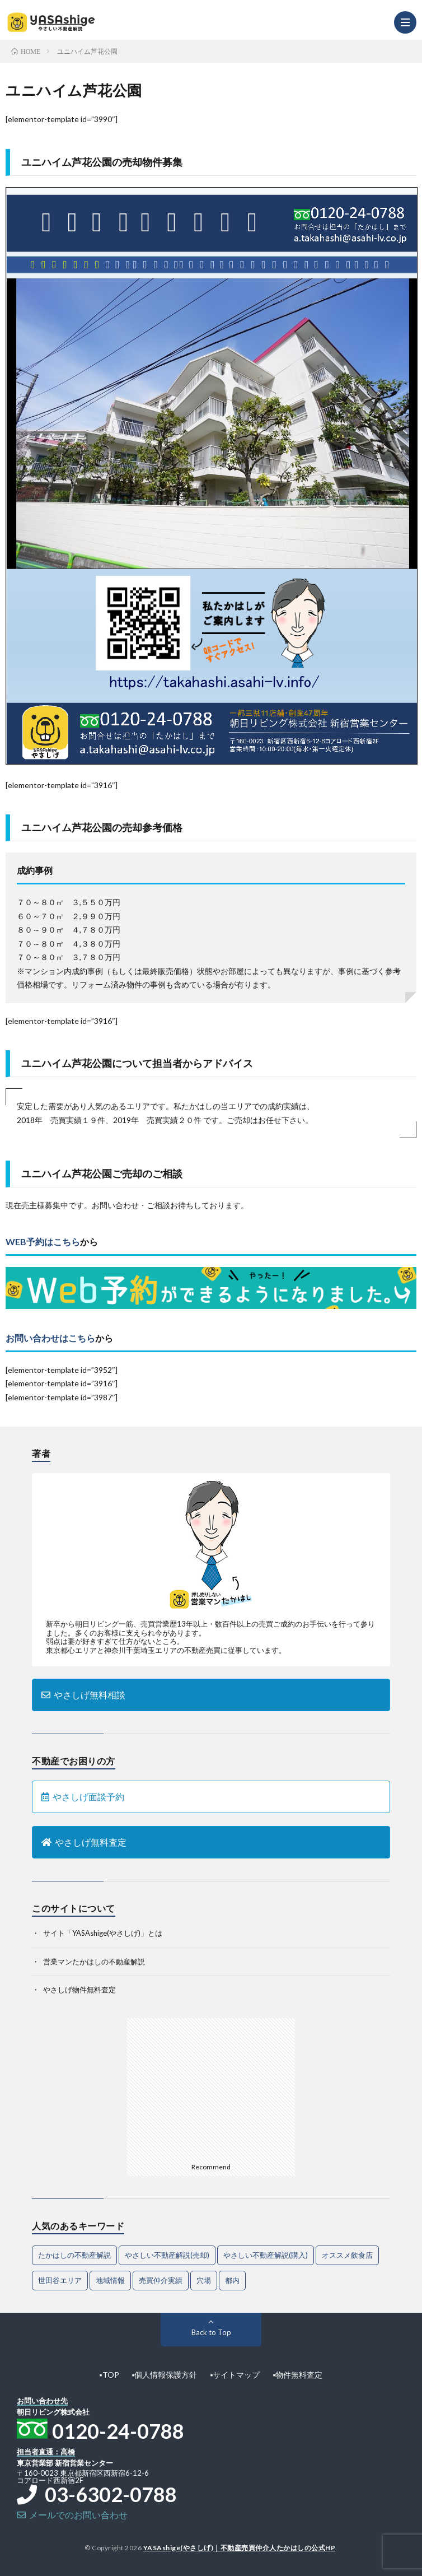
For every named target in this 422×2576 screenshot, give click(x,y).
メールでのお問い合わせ (72, 2514)
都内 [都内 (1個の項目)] (232, 2280)
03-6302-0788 (97, 2494)
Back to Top (211, 2332)
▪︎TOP (109, 2374)
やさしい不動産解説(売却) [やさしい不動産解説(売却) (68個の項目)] (167, 2255)
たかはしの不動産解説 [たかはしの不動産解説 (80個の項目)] (74, 2255)
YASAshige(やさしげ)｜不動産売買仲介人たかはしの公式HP (239, 2548)
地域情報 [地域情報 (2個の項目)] (110, 2280)
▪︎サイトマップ (235, 2374)
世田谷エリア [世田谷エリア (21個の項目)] (60, 2280)
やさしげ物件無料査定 (79, 1989)
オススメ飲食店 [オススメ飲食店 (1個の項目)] (347, 2255)
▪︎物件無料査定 (297, 2374)
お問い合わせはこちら (50, 1338)
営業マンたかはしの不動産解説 (94, 1961)
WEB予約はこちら (43, 1241)
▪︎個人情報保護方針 (165, 2374)
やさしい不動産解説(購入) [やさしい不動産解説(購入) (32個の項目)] (265, 2255)
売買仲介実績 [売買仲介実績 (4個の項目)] (160, 2280)
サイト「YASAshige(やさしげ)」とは (102, 1932)
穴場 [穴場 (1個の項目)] (203, 2280)
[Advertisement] (211, 2088)
